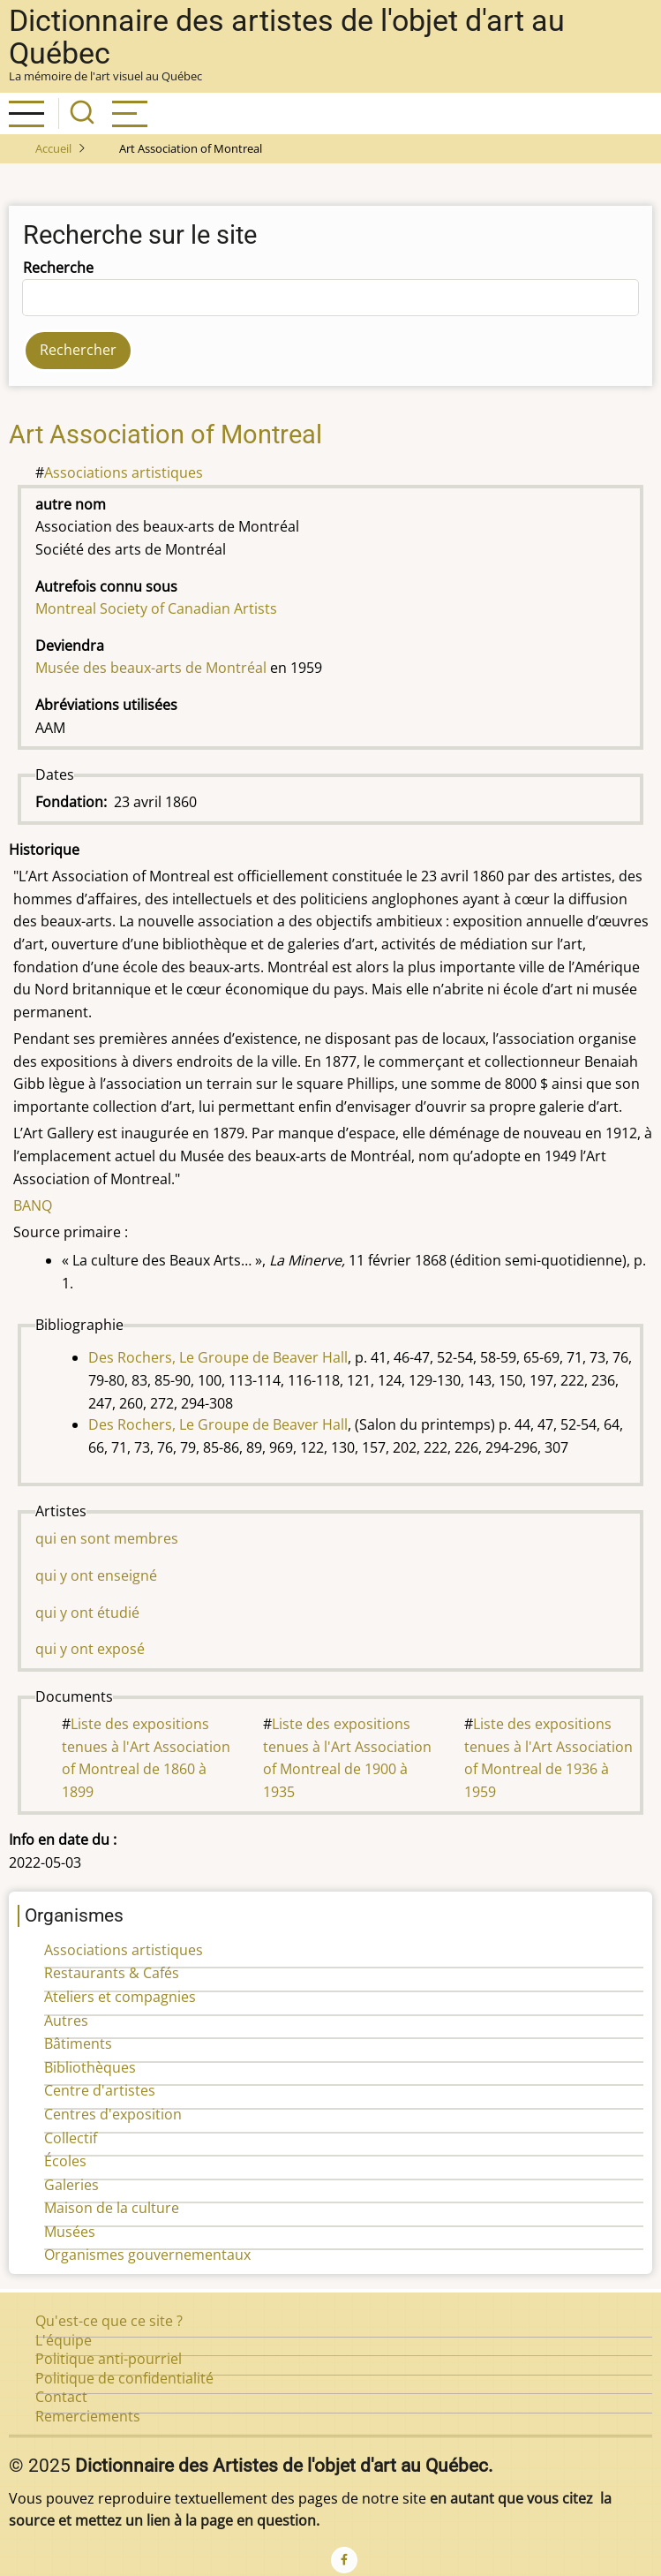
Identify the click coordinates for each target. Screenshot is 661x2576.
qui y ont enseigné (96, 1575)
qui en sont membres (106, 1538)
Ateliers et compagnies (120, 1996)
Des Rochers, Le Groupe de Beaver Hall (218, 1357)
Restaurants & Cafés (111, 1973)
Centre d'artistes (99, 2090)
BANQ (32, 1205)
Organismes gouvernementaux (147, 2254)
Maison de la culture (111, 2207)
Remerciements (87, 2416)
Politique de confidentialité (124, 2378)
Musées (69, 2231)
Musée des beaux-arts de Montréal (151, 667)
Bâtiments (78, 2043)
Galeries (71, 2185)
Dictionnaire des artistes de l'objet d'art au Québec (287, 37)
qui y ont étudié (87, 1612)
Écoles (65, 2161)
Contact (61, 2396)
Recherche (58, 267)
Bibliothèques (90, 2067)
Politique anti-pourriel (108, 2358)
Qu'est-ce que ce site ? (109, 2320)
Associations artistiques (123, 472)
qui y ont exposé (90, 1648)
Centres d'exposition (113, 2114)
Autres (66, 2020)
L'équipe (63, 2340)
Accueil (53, 148)
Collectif (70, 2138)
